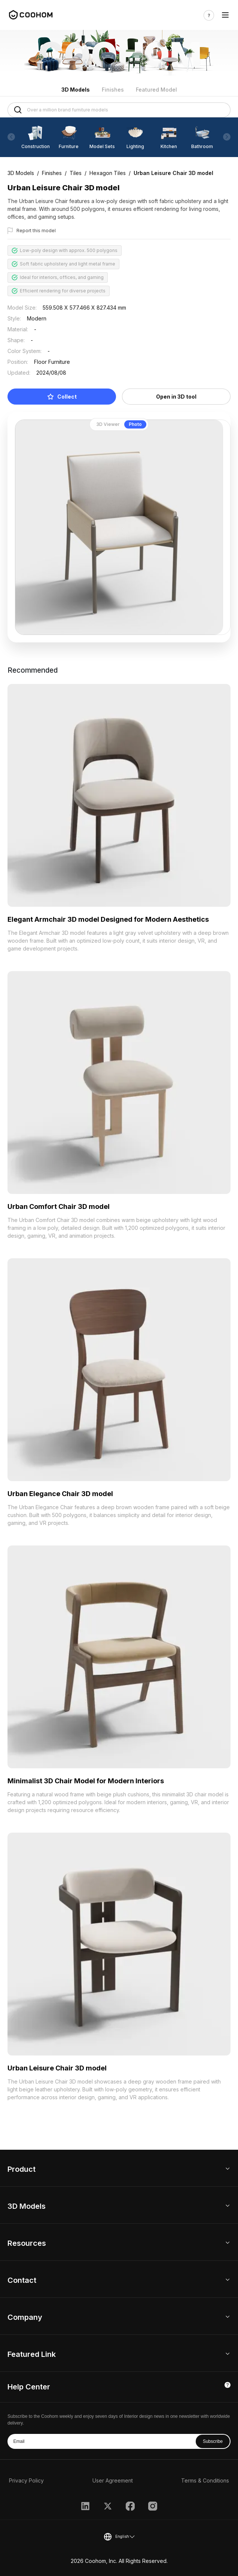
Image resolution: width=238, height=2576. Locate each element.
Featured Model (156, 89)
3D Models (75, 89)
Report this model (36, 230)
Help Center (28, 2386)
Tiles (76, 173)
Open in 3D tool (176, 396)
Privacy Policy (26, 2480)
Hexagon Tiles (107, 173)
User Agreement (112, 2480)
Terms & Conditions (205, 2480)
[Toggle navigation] (225, 15)
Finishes (113, 89)
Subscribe (213, 2441)
